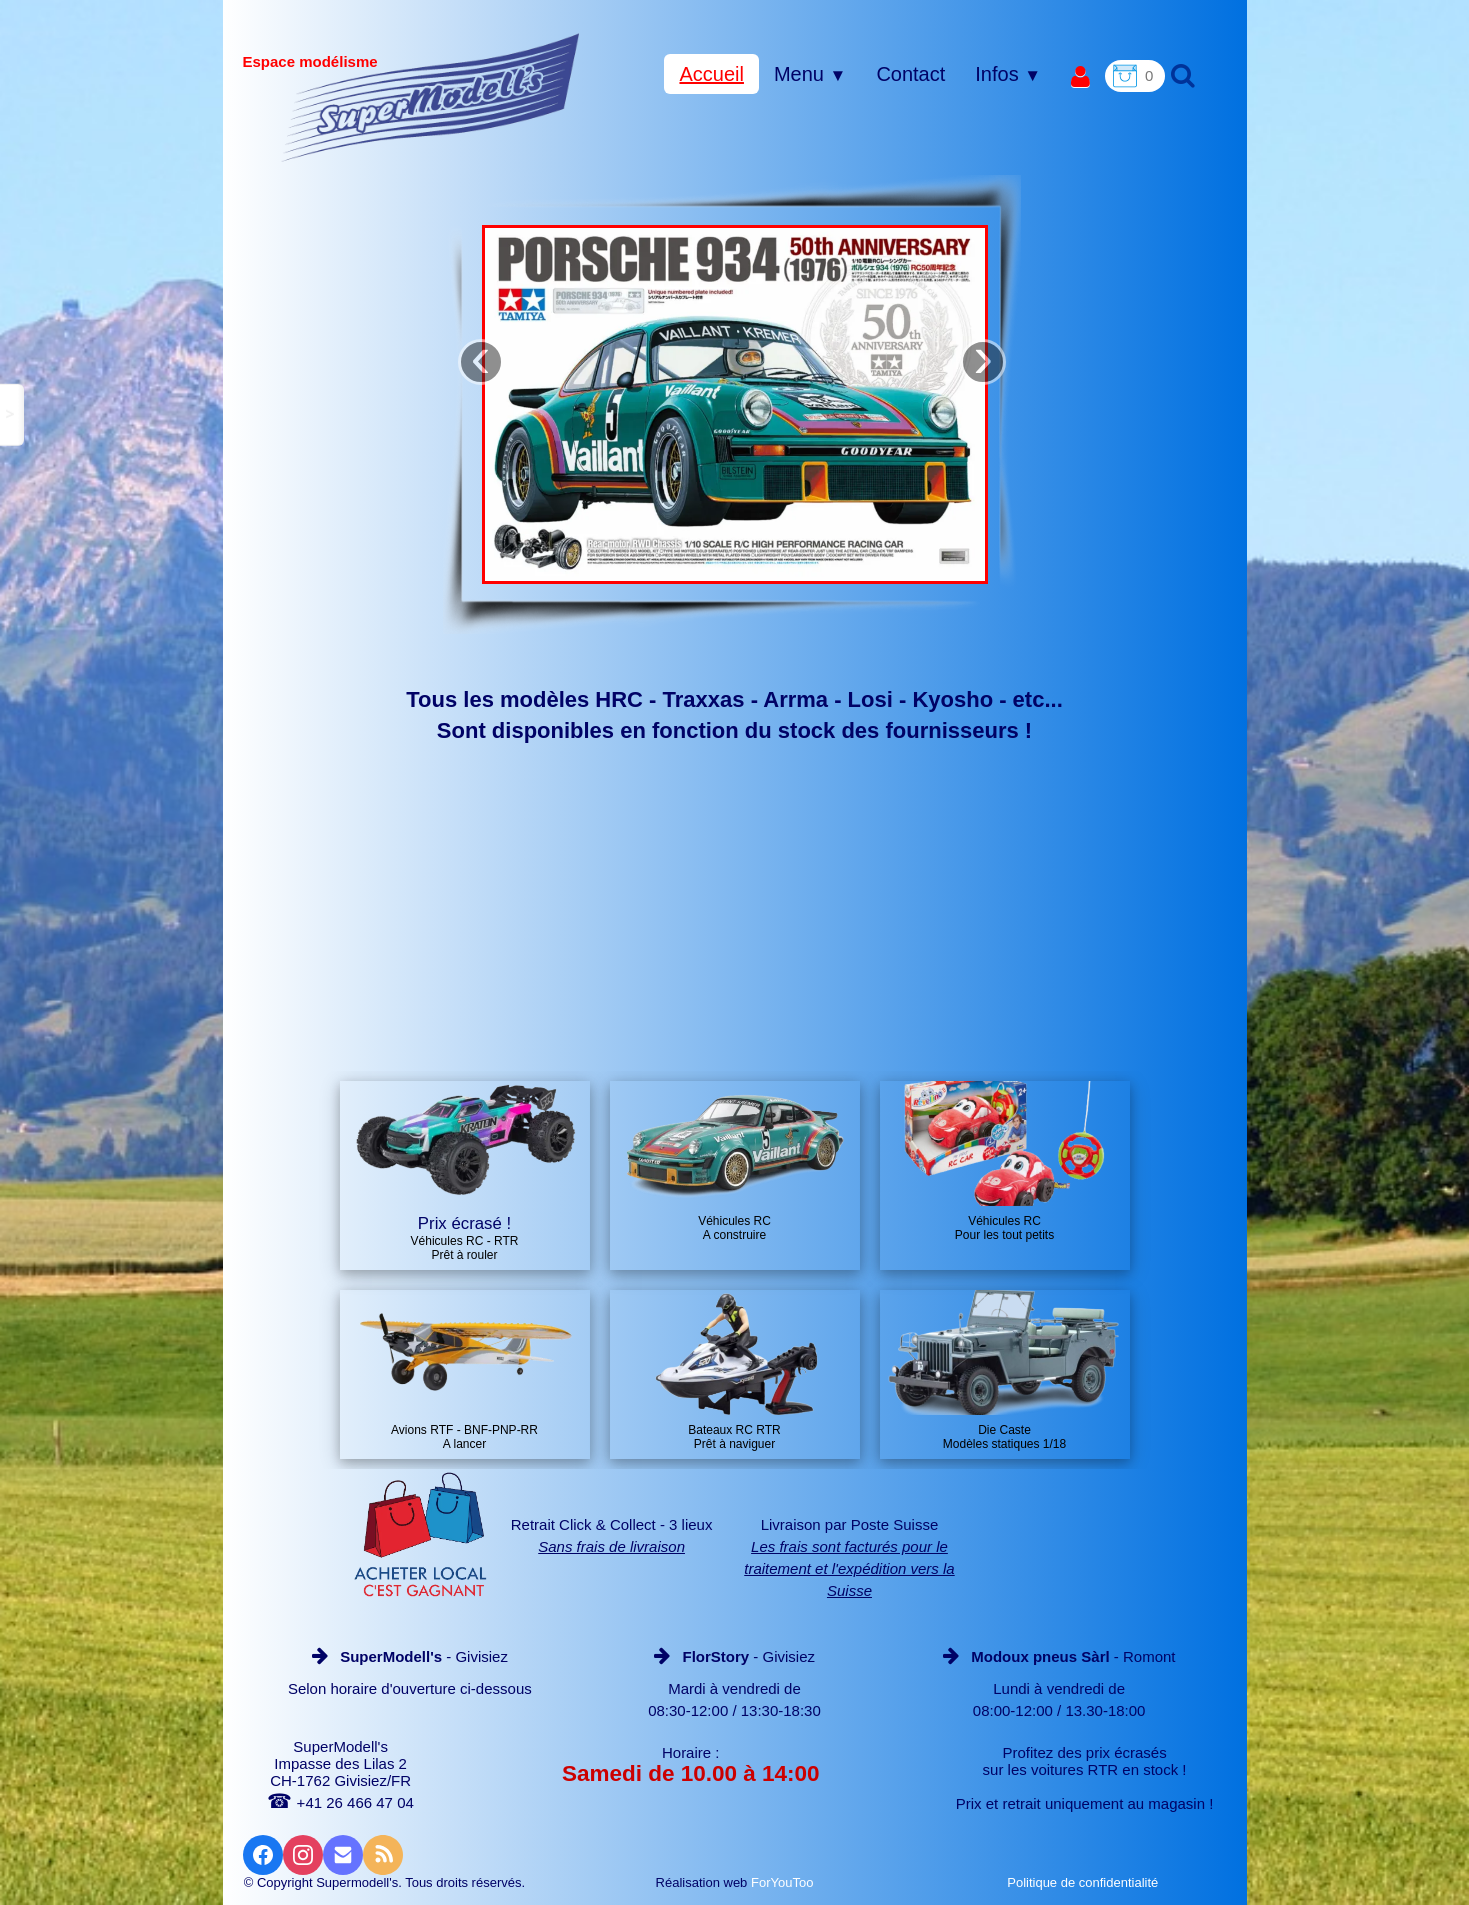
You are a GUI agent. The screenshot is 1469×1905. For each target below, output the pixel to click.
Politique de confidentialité (1084, 1882)
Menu (810, 74)
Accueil (711, 74)
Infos (1008, 74)
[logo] (430, 97)
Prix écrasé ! (464, 1223)
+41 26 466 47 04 (340, 1802)
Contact (910, 74)
